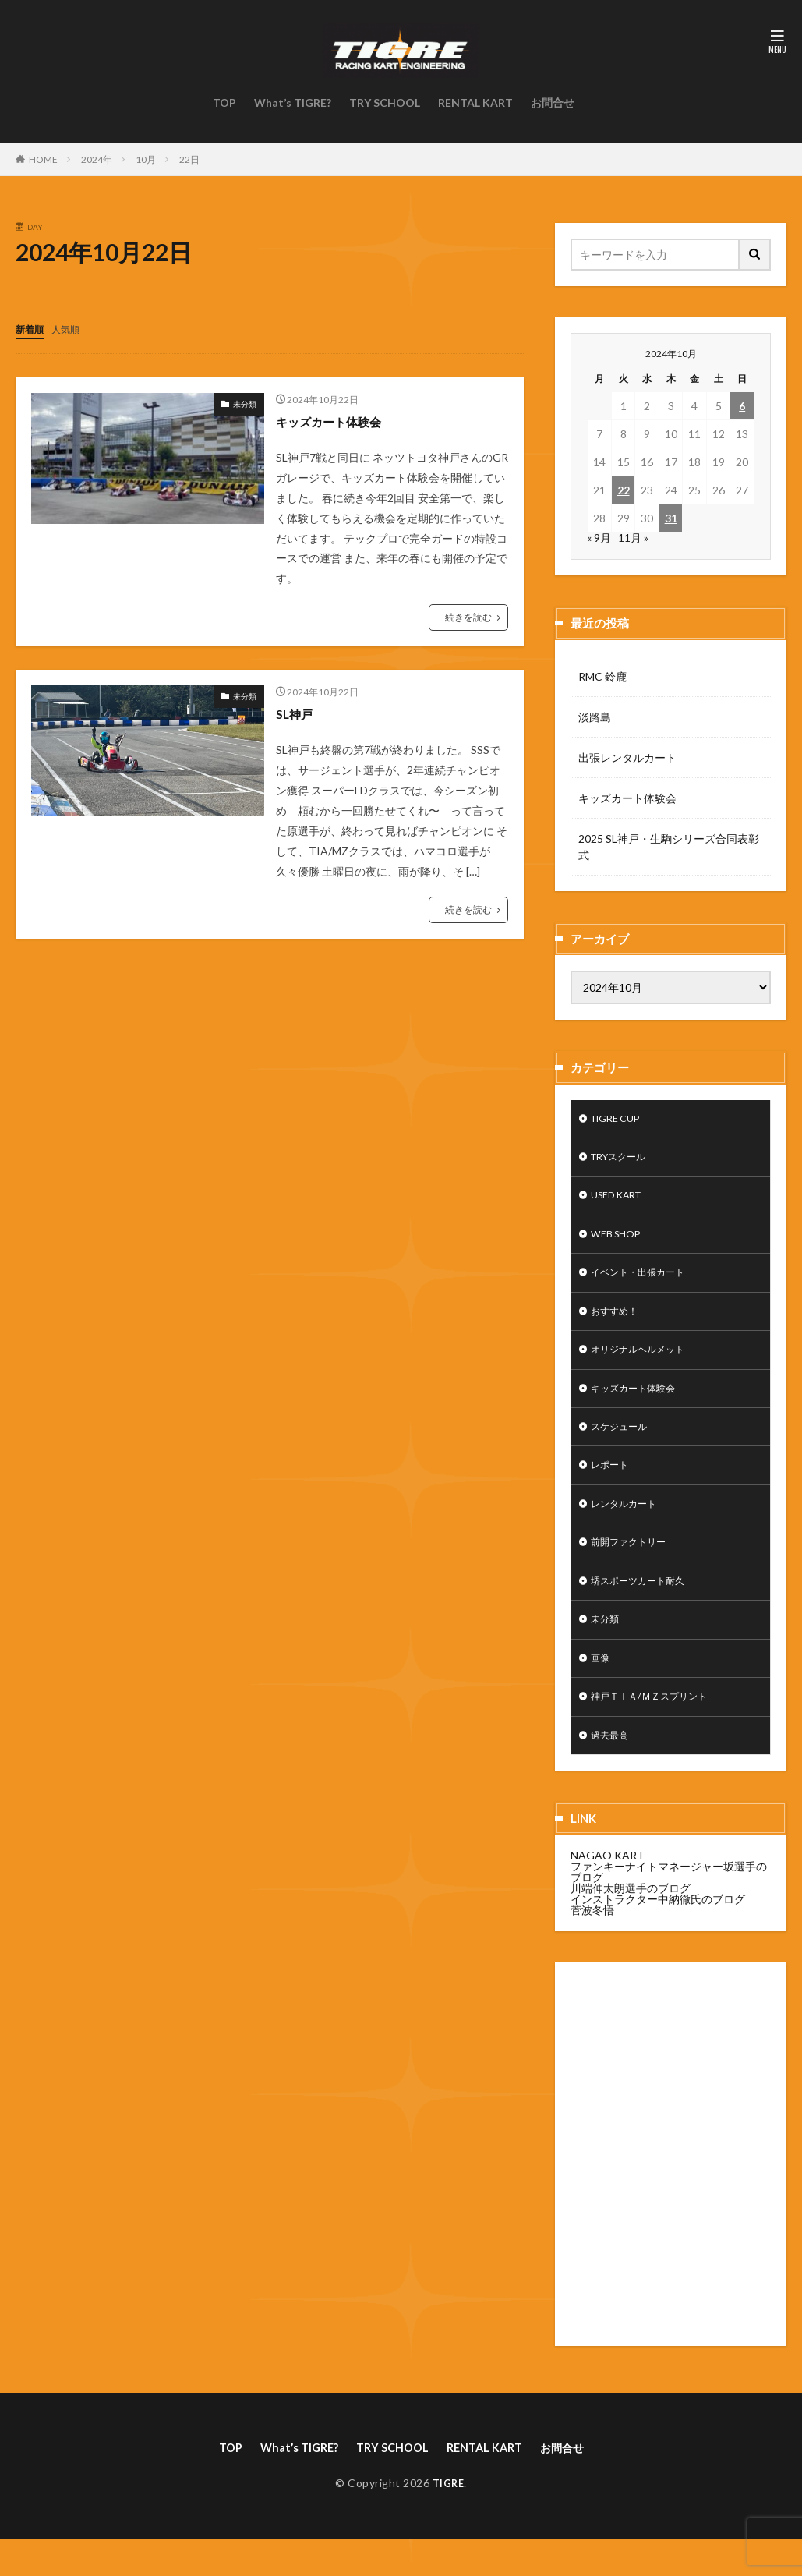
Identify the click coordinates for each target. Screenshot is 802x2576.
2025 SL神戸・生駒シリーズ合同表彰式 (668, 847)
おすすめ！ (618, 1322)
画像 (602, 1687)
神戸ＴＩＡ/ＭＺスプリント (658, 1728)
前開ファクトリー (634, 1566)
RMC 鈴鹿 (602, 676)
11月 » (633, 537)
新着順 (32, 328)
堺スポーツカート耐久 (645, 1606)
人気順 (72, 328)
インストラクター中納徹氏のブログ (658, 1933)
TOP (224, 102)
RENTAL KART (475, 102)
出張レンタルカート (627, 757)
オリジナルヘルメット (645, 1363)
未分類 (244, 403)
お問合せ (552, 102)
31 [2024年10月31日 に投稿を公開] (671, 518)
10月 (146, 159)
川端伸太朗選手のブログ (631, 1922)
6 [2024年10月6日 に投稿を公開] (742, 405)
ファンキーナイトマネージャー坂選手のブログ (669, 1906)
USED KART (621, 1201)
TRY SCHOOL (384, 102)
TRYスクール (623, 1160)
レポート (612, 1484)
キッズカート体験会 (339, 420)
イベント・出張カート (645, 1282)
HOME (43, 159)
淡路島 (594, 717)
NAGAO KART (608, 1889)
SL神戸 (297, 712)
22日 (189, 159)
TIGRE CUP (620, 1120)
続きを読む (468, 616)
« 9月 (599, 537)
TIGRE (448, 2518)
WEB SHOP (619, 1241)
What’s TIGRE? (292, 102)
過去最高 (612, 1768)
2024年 (96, 159)
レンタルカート (629, 1525)
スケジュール (623, 1444)
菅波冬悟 (592, 1944)
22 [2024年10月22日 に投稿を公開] (623, 490)
